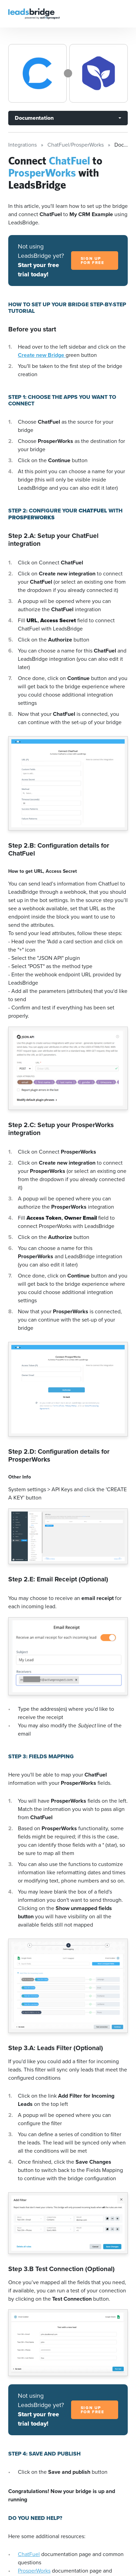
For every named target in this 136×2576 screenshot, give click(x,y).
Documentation (34, 118)
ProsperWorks (34, 2571)
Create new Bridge (42, 355)
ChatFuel (29, 2554)
